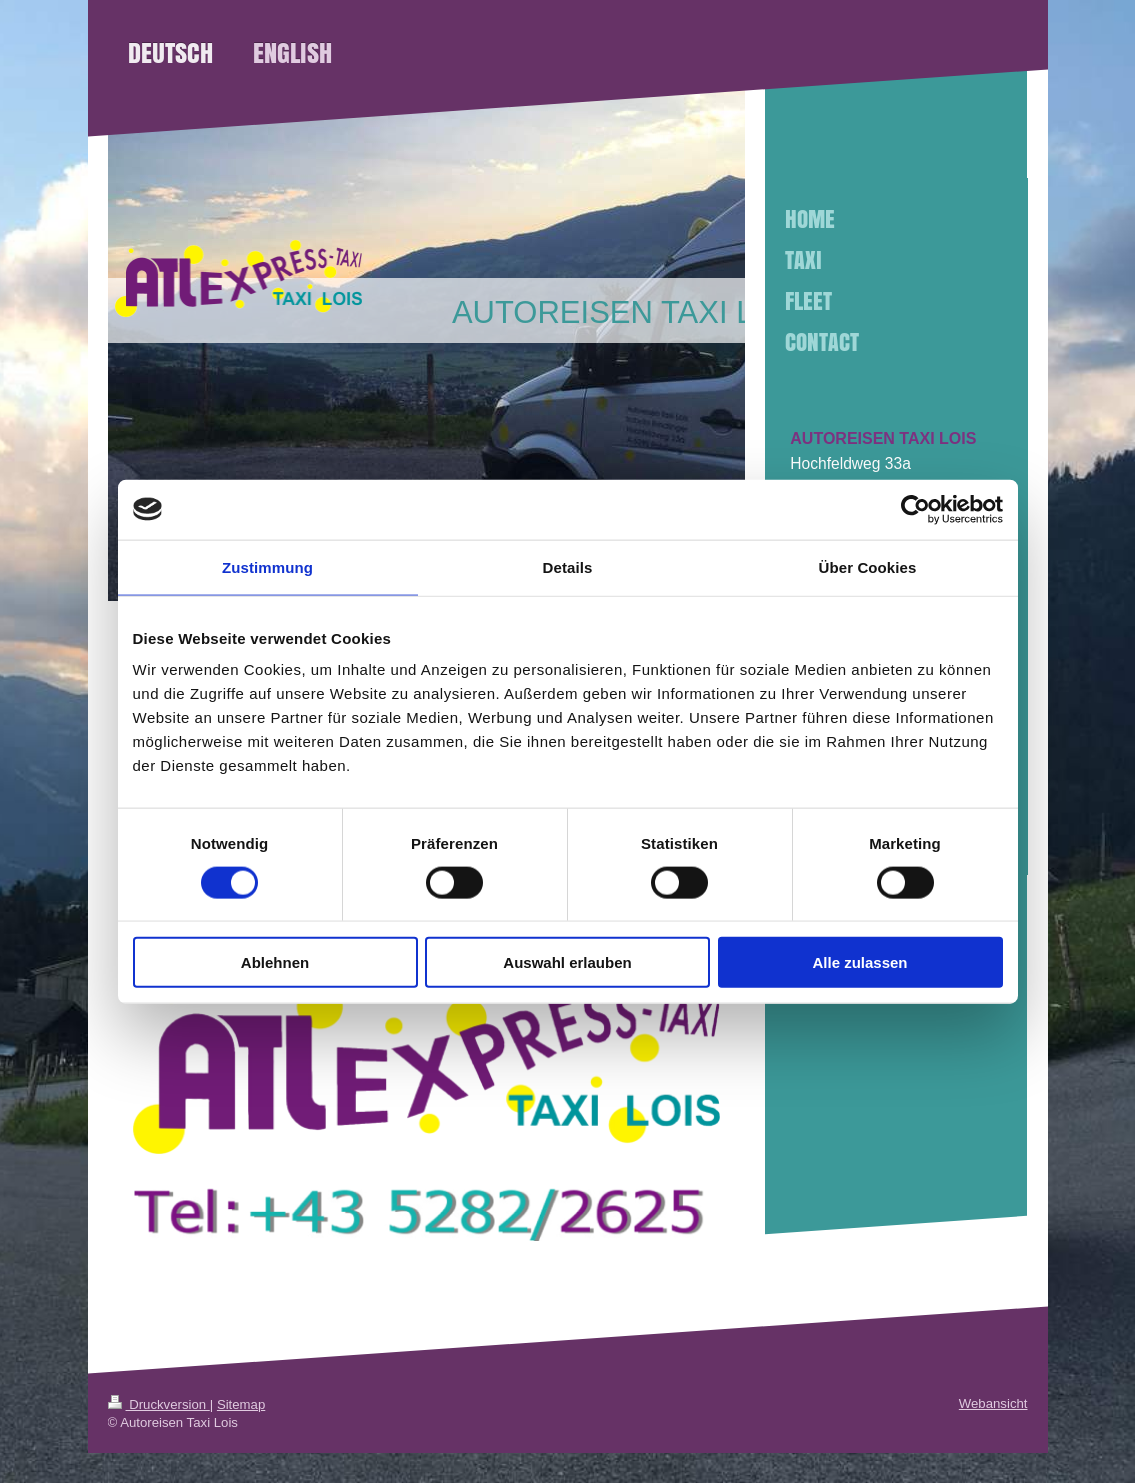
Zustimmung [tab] (267, 566)
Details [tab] (568, 566)
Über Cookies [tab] (868, 566)
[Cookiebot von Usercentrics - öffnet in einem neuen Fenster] (915, 509)
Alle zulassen (859, 962)
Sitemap (241, 1404)
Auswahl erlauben (567, 962)
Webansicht (993, 1403)
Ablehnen (275, 962)
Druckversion (159, 1404)
